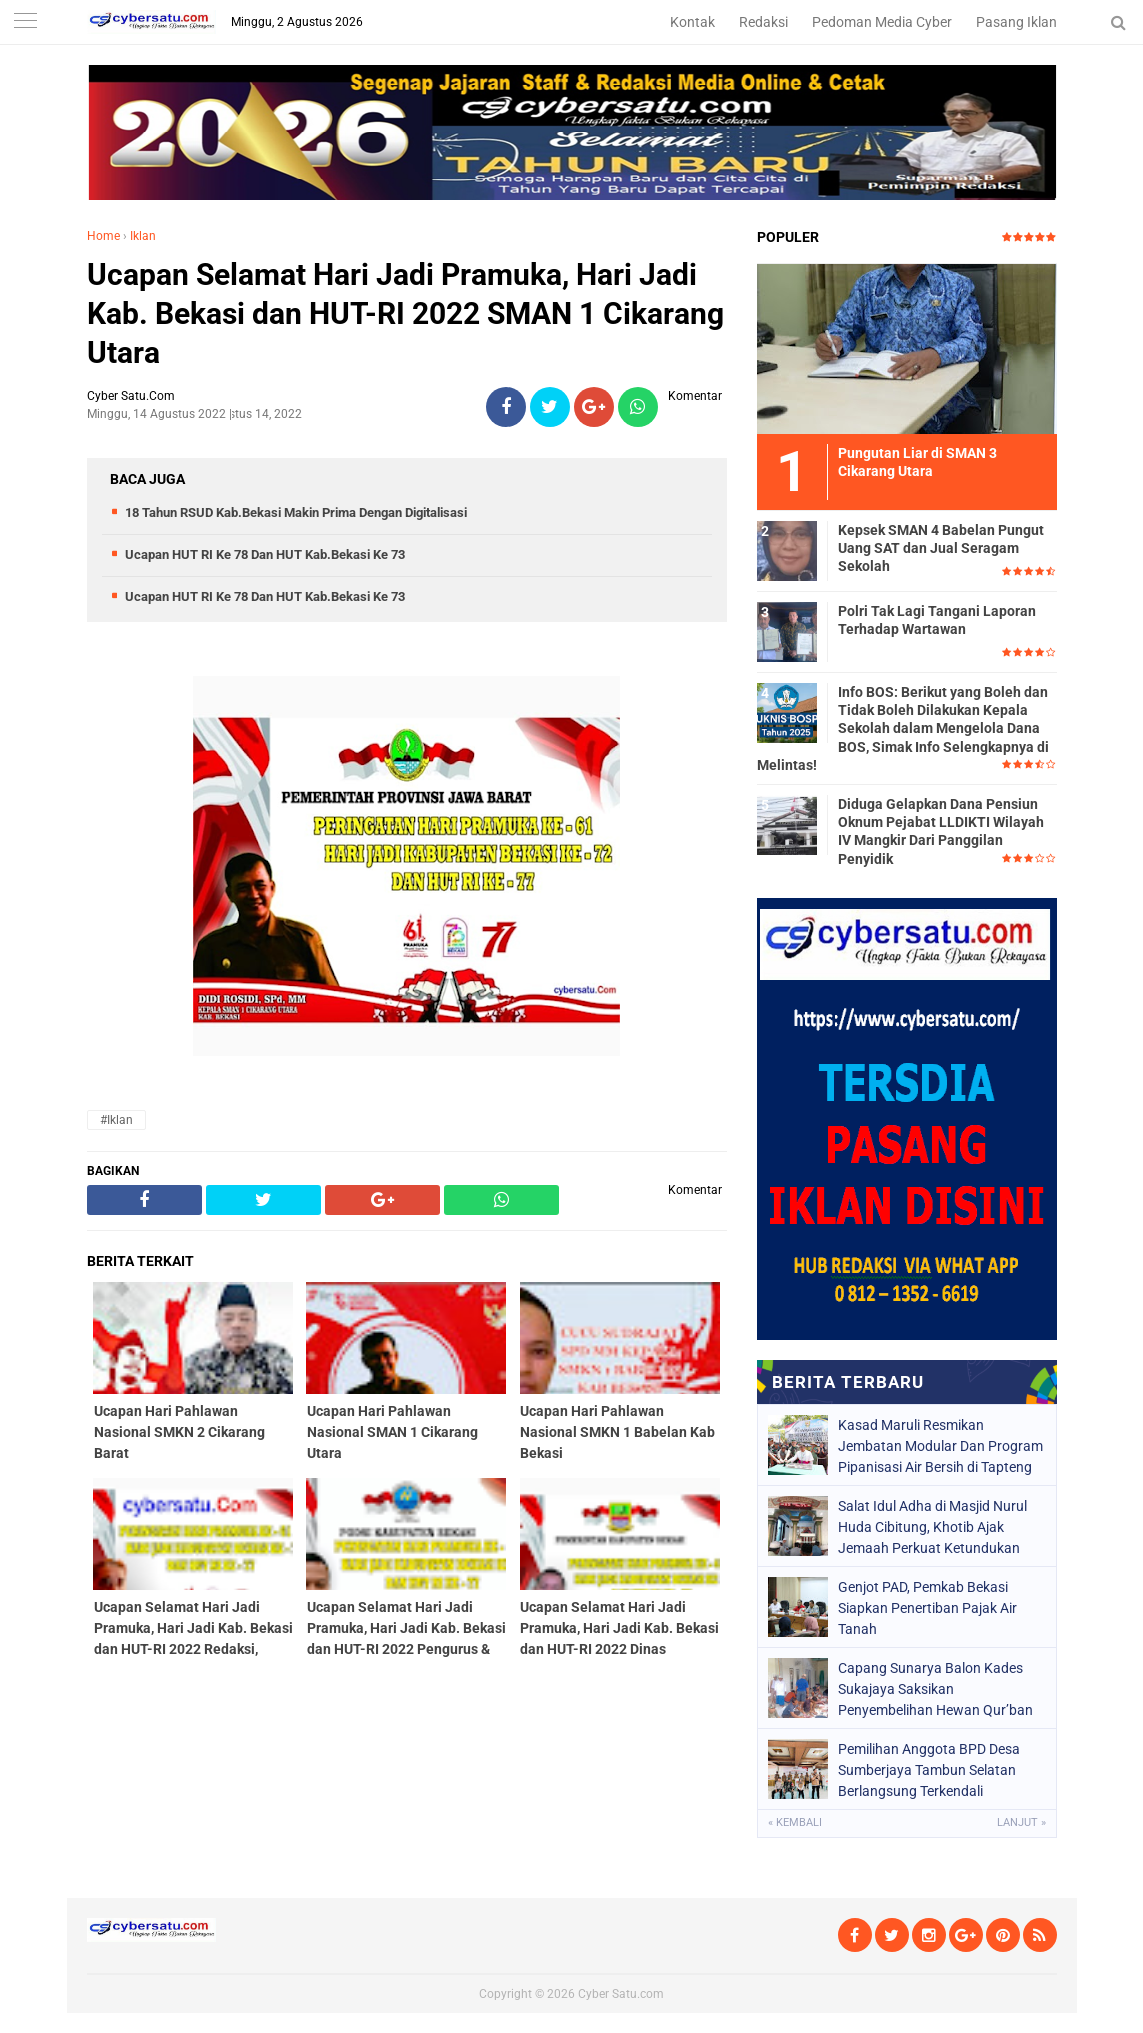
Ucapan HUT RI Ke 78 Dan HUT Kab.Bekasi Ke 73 (265, 554)
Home (103, 236)
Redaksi (763, 22)
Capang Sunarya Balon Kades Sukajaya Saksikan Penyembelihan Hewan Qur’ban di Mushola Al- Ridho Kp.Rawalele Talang (941, 1689)
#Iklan (116, 1120)
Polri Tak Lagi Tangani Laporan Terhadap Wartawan (937, 620)
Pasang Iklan (1016, 22)
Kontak (692, 22)
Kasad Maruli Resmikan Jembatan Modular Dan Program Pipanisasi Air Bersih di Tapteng (940, 1446)
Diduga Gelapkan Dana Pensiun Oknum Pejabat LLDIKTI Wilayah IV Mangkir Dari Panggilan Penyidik (941, 831)
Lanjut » (1021, 1822)
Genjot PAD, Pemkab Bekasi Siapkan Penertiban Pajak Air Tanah (927, 1608)
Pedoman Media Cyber (882, 22)
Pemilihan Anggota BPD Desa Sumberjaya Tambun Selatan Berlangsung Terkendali (929, 1770)
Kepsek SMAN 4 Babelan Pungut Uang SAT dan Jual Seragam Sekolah (941, 548)
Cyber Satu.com (621, 1994)
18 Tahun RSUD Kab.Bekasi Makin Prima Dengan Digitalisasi (296, 512)
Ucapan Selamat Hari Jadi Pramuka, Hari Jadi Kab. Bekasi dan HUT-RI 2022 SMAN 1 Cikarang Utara (405, 313)
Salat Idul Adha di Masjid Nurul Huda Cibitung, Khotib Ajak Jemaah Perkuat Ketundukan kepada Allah (932, 1527)
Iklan (143, 236)
